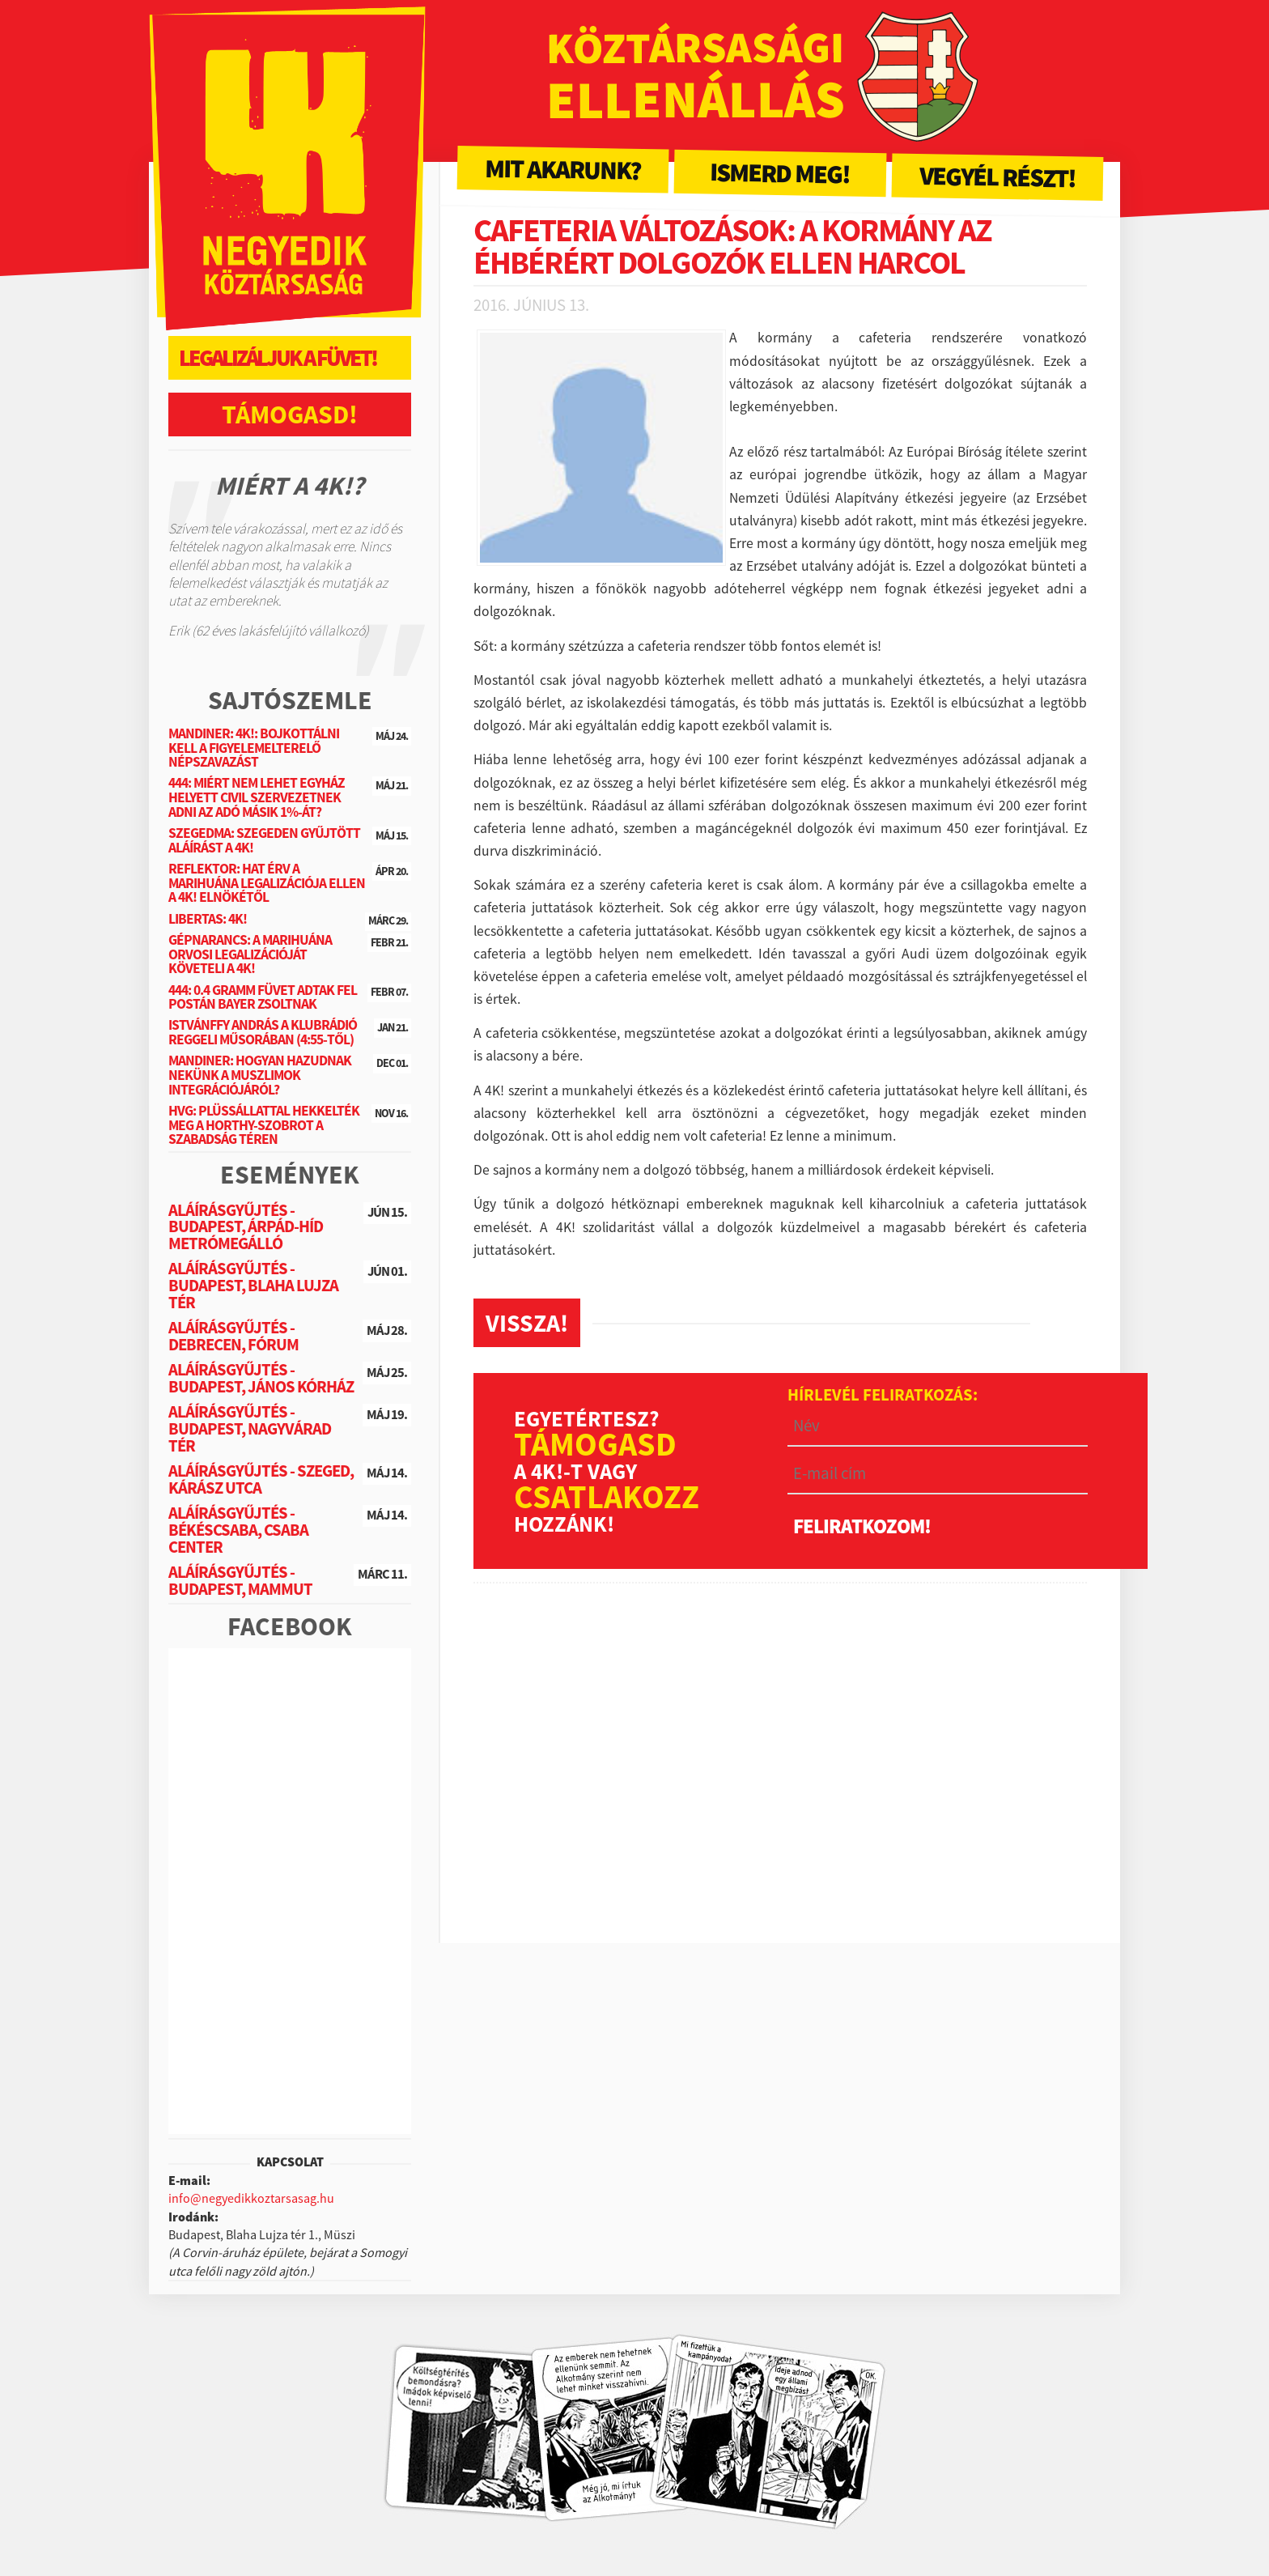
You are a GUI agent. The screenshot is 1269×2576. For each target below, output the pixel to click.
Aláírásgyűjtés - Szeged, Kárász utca (261, 1479)
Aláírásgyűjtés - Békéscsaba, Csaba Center (238, 1530)
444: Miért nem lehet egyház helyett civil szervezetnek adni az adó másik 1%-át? (256, 797)
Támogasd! (290, 414)
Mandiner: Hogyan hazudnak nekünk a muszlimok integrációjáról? (259, 1075)
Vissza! (527, 1322)
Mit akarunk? (563, 168)
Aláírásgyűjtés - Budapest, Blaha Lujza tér (253, 1285)
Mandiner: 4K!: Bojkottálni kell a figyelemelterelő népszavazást (253, 748)
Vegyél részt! (997, 176)
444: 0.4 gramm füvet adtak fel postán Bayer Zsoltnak (262, 997)
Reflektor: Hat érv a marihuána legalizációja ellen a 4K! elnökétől (266, 883)
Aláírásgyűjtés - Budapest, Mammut (240, 1581)
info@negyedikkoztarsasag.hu (251, 2198)
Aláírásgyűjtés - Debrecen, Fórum (233, 1336)
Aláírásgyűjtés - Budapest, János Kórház (261, 1378)
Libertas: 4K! (207, 919)
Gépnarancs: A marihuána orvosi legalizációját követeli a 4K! (250, 954)
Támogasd (595, 1444)
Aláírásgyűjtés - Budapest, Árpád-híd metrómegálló (245, 1227)
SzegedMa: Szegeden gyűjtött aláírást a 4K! (264, 840)
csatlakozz (606, 1497)
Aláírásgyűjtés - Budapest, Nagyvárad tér (249, 1428)
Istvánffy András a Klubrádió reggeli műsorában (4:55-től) (262, 1032)
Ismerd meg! (780, 172)
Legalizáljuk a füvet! (277, 357)
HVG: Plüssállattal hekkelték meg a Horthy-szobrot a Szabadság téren (263, 1125)
